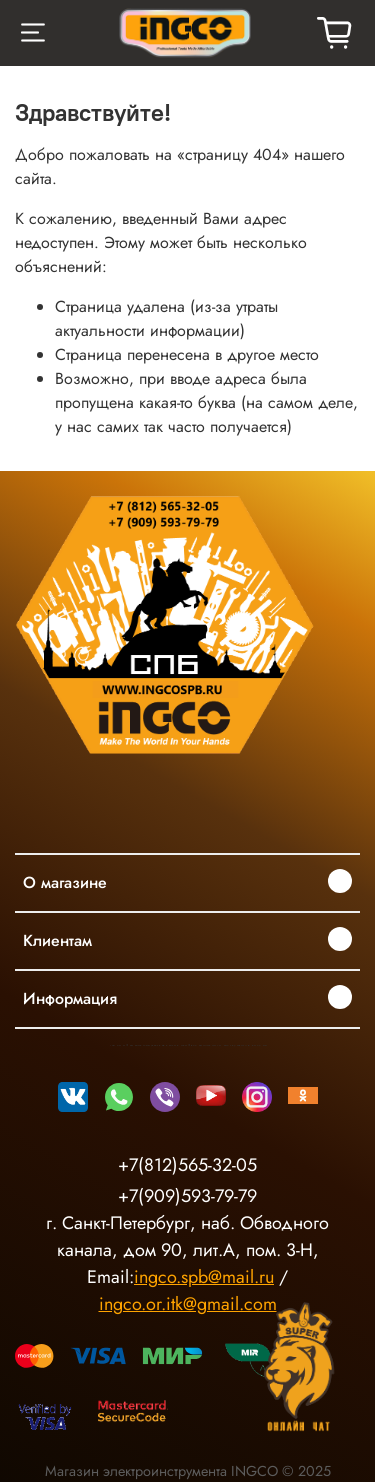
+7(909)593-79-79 (187, 1196)
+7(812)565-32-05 (187, 1165)
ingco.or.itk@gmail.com (188, 1304)
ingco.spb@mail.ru (204, 1277)
